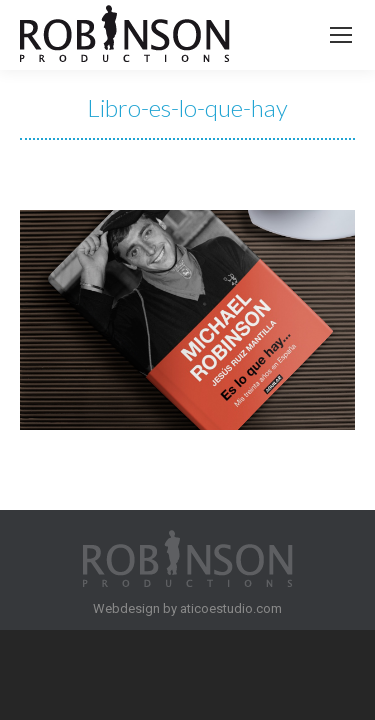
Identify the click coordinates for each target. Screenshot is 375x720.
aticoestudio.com (231, 608)
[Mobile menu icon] (341, 35)
